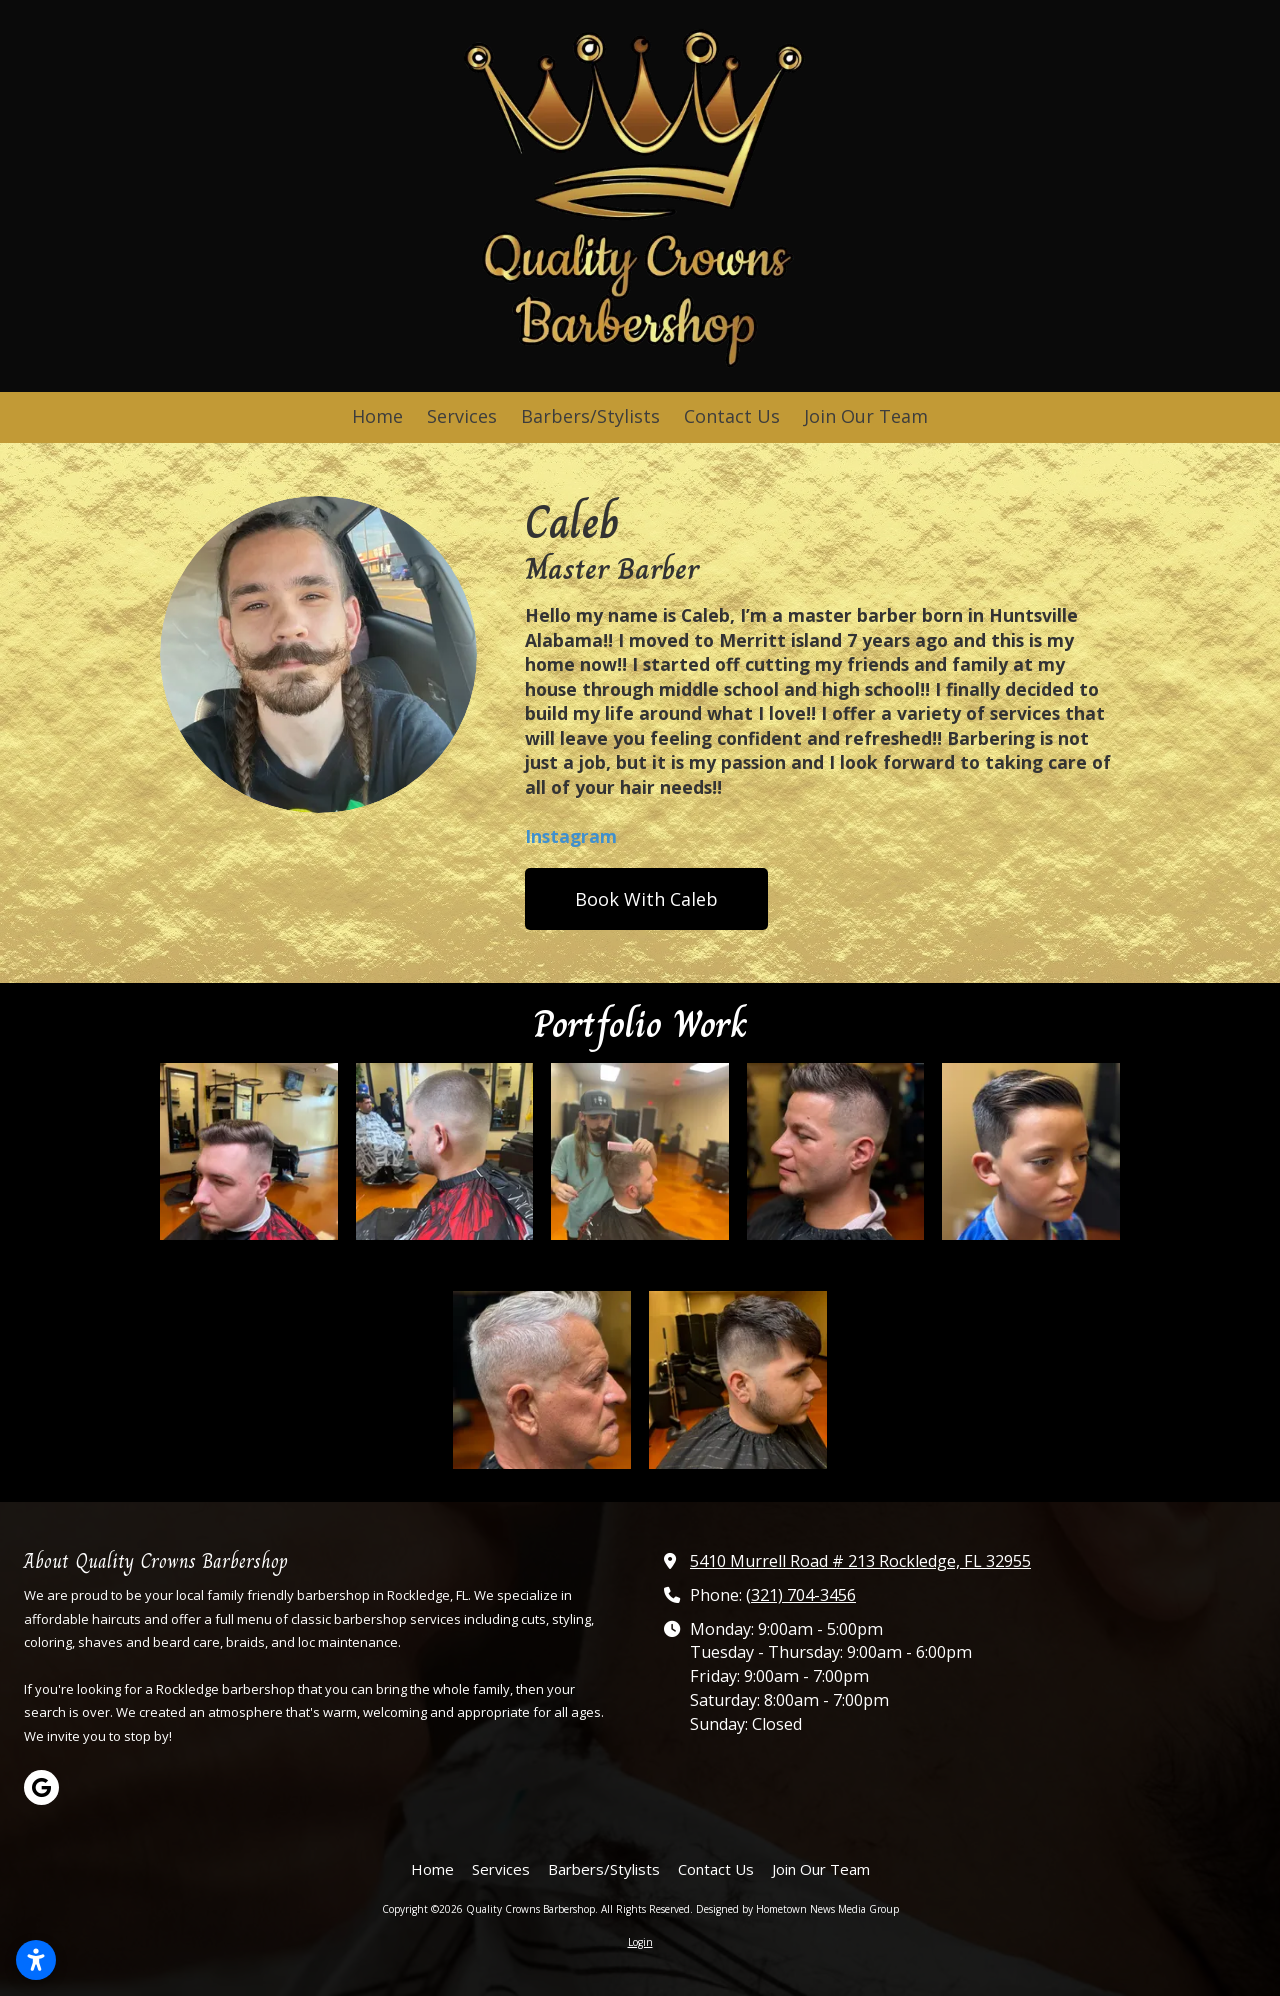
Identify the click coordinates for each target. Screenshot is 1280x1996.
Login (640, 1942)
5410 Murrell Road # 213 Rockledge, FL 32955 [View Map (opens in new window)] (860, 1561)
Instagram (571, 836)
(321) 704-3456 (801, 1595)
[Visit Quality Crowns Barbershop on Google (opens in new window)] (41, 1787)
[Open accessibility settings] (36, 1960)
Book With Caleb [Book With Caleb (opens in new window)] (646, 899)
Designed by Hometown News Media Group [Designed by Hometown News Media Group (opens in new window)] (797, 1909)
